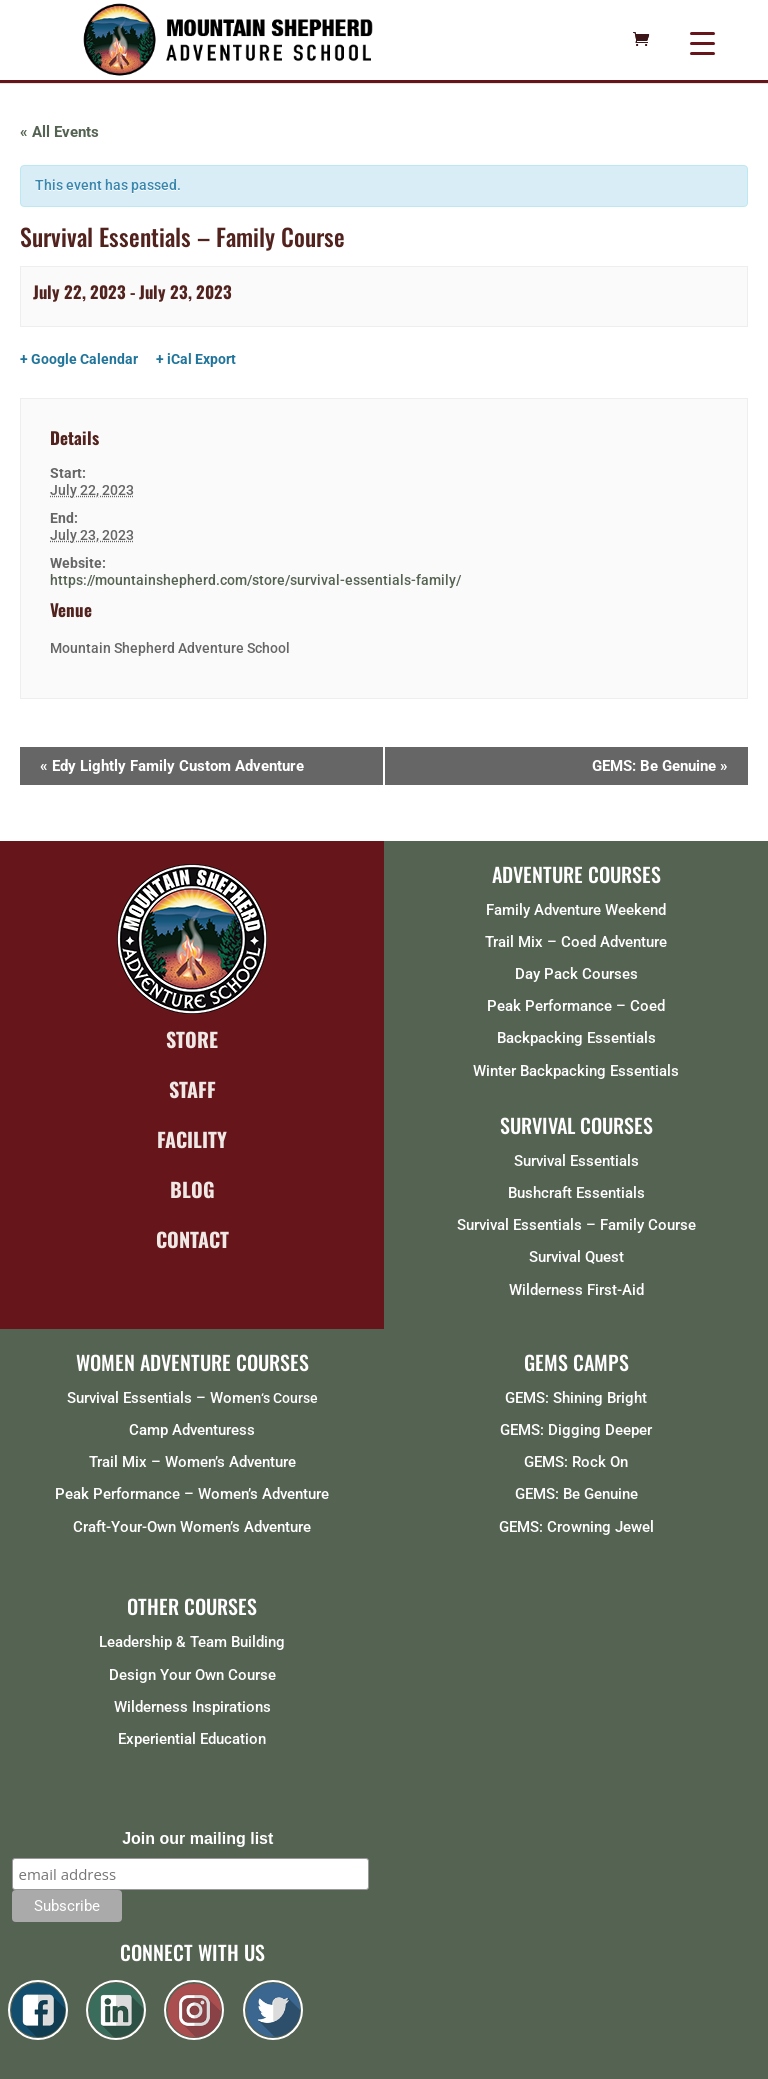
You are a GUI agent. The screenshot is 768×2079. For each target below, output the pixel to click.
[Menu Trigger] (702, 42)
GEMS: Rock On (576, 1462)
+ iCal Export (196, 359)
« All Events (59, 132)
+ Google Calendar (79, 359)
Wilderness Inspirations (192, 1707)
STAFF (192, 1089)
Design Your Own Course (192, 1675)
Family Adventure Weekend (576, 910)
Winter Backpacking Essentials (576, 1071)
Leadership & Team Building (192, 1642)
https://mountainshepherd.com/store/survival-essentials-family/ (255, 580)
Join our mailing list (197, 1838)
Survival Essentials (576, 1161)
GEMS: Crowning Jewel (576, 1527)
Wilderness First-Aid (576, 1290)
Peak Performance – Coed (576, 1006)
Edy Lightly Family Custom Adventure (172, 766)
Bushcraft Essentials (576, 1193)
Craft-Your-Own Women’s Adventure (192, 1527)
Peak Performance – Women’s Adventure (192, 1494)
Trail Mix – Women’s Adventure (192, 1462)
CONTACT (192, 1239)
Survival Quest (576, 1257)
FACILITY (192, 1139)
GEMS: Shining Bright (576, 1398)
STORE (192, 1039)
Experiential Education (192, 1739)
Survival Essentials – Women (164, 1398)
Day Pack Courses (576, 974)
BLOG (192, 1189)
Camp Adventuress (192, 1430)
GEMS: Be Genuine (660, 766)
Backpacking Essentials (576, 1038)
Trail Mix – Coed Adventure (576, 942)
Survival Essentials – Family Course (576, 1225)
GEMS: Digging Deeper (576, 1430)
